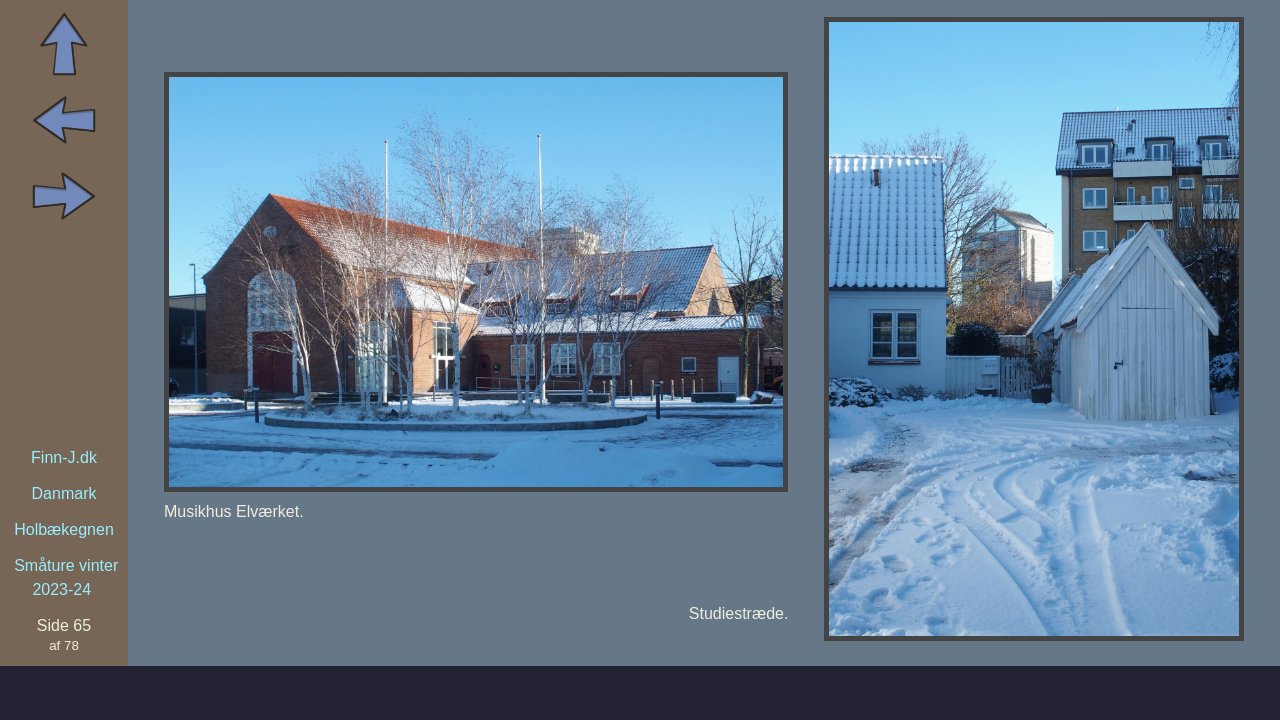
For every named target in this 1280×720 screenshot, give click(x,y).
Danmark (64, 493)
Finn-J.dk (64, 457)
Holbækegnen (64, 529)
